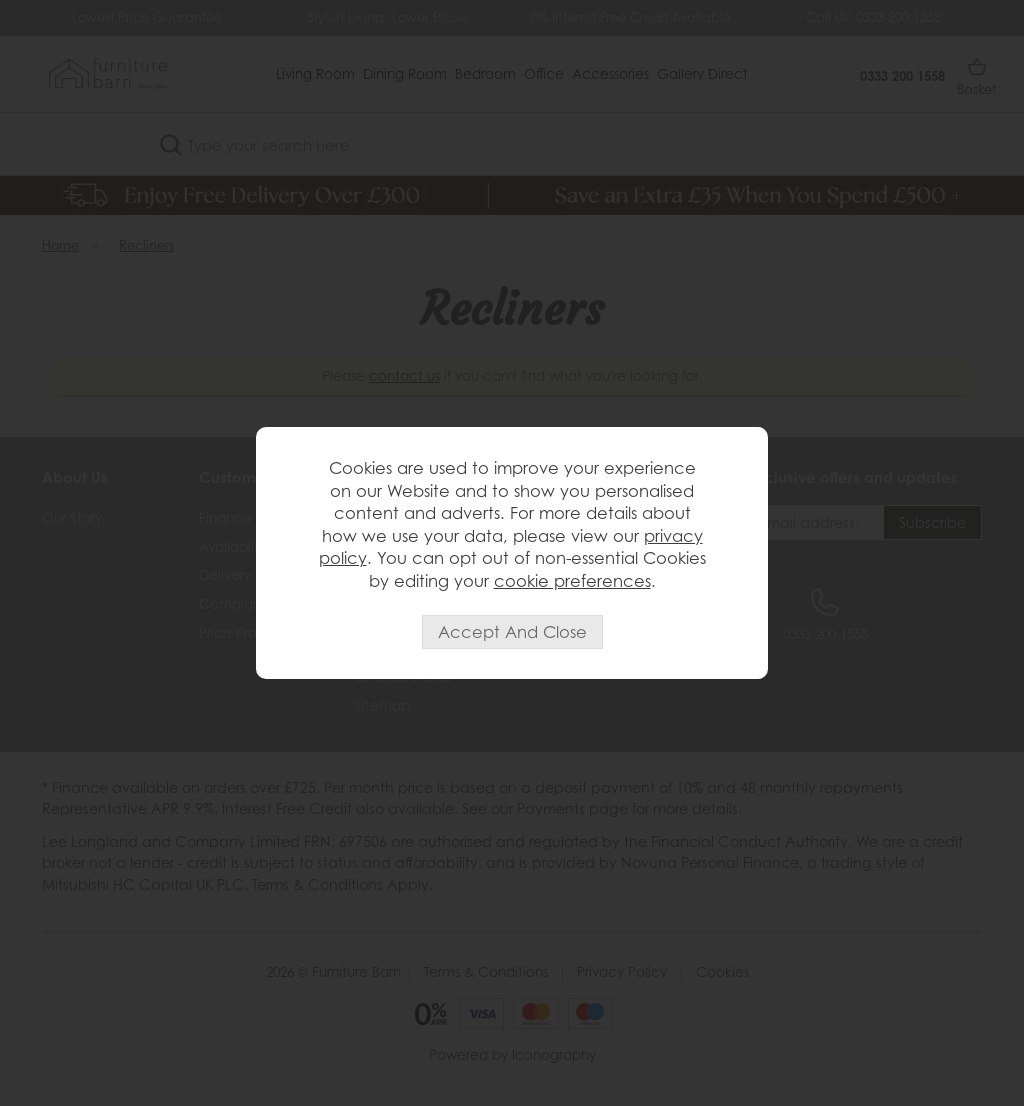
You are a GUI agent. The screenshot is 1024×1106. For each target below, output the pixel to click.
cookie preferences (572, 581)
